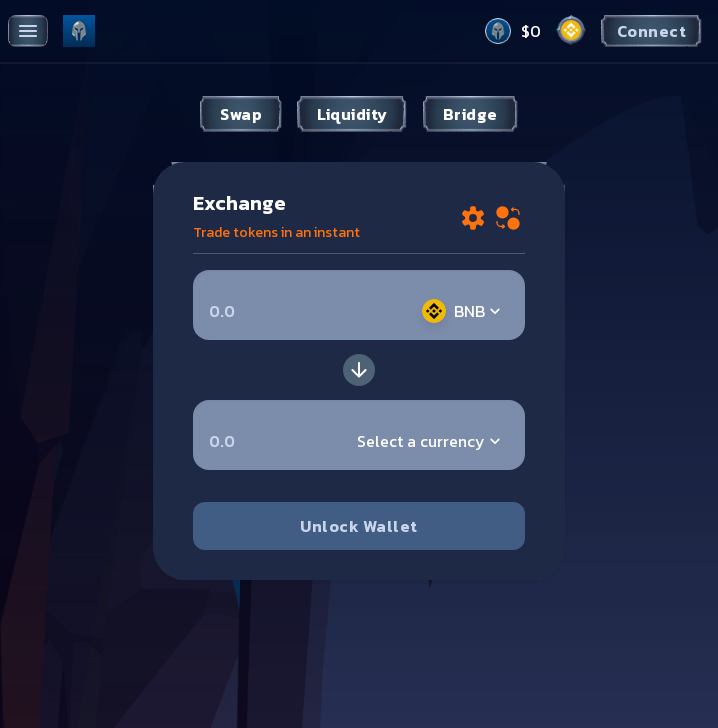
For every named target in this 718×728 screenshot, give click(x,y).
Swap (241, 114)
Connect (651, 31)
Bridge (470, 114)
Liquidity (352, 114)
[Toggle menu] (28, 31)
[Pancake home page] (79, 31)
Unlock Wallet (358, 526)
